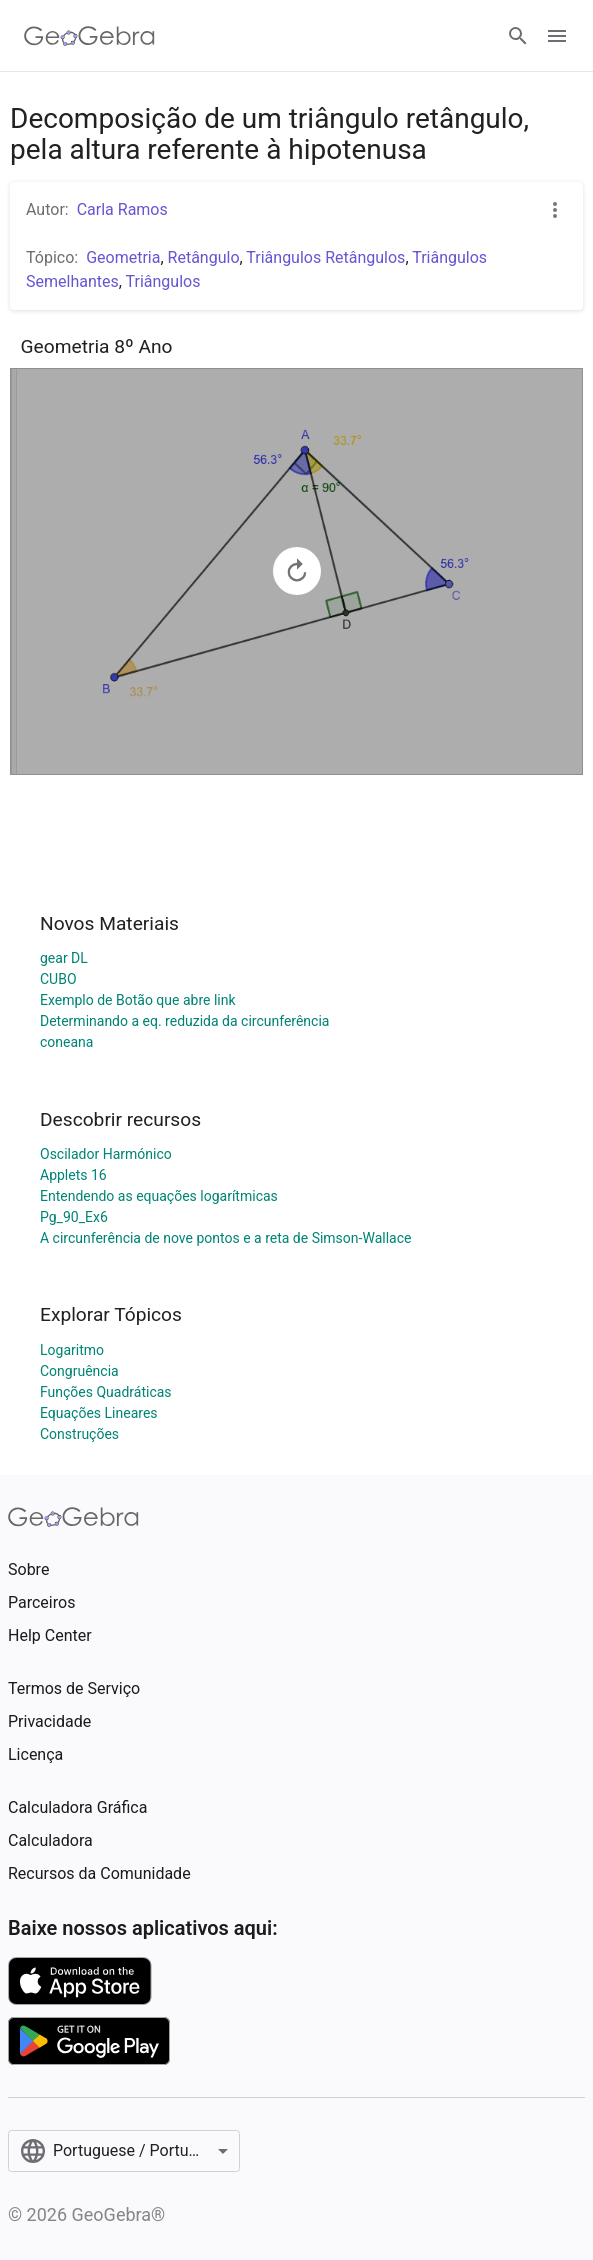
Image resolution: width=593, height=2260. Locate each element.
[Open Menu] (557, 36)
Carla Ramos (122, 209)
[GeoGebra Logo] (89, 36)
